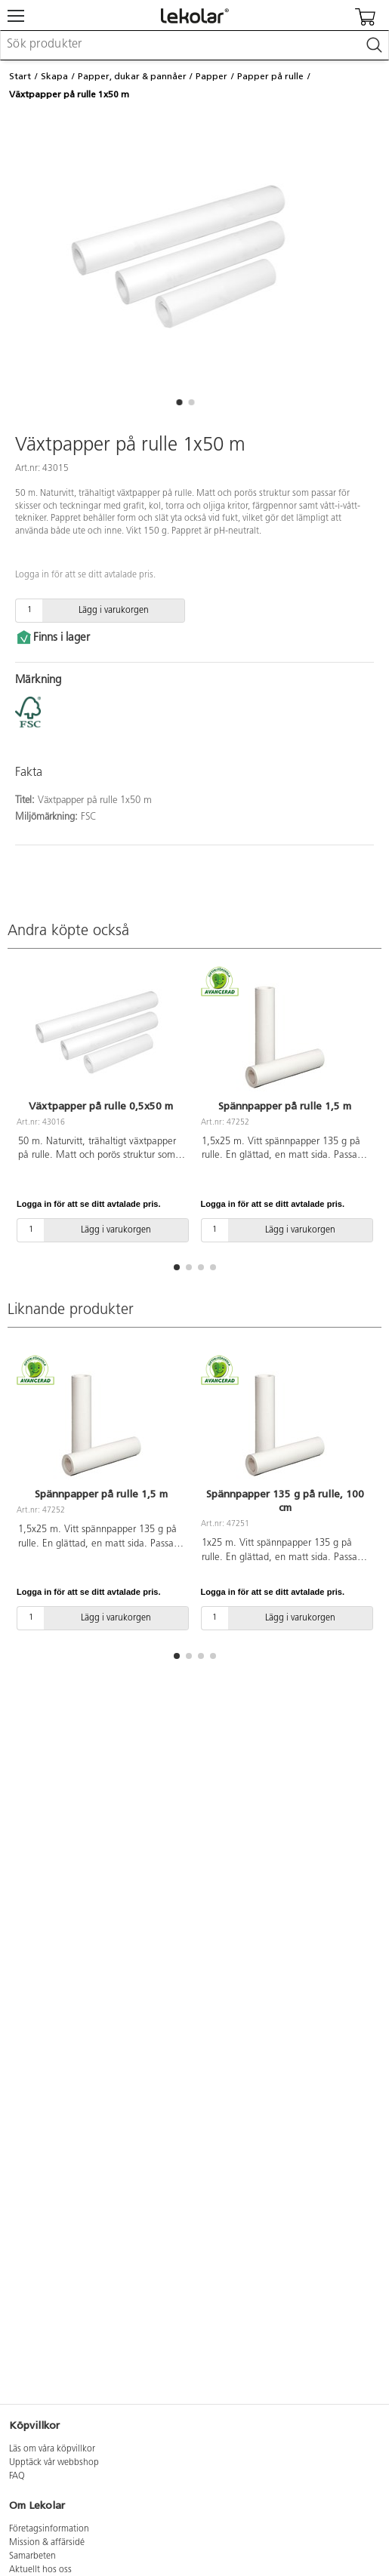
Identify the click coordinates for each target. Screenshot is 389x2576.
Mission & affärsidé (47, 2542)
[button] (180, 402)
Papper (211, 76)
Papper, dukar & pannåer (132, 76)
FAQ (17, 2476)
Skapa (54, 76)
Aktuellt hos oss (40, 2569)
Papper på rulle (270, 76)
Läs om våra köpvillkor (52, 2449)
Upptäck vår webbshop (54, 2462)
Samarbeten (32, 2556)
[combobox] (194, 45)
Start (20, 76)
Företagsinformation (49, 2529)
